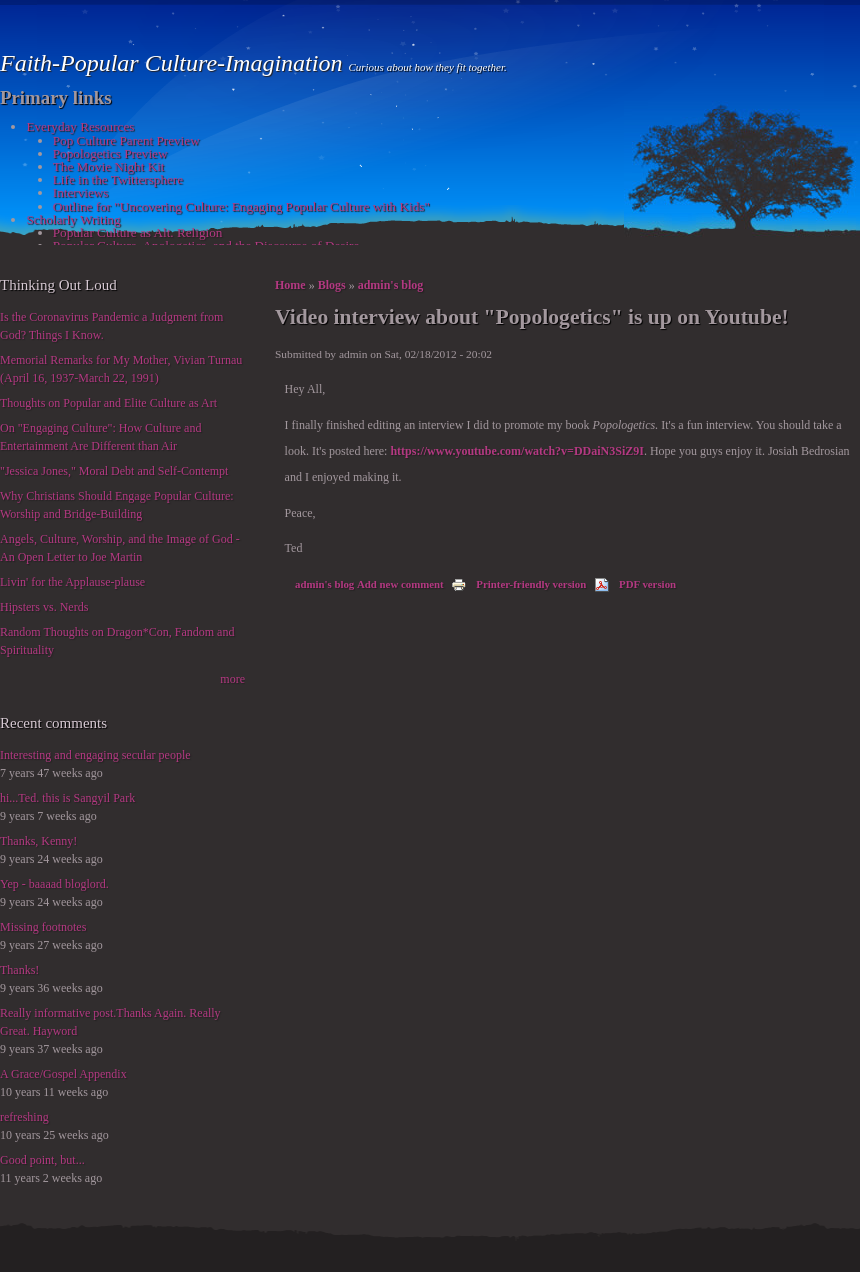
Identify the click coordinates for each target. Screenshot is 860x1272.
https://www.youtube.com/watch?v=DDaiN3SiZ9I (517, 451)
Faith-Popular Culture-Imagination (174, 63)
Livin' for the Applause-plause (72, 582)
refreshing (24, 1117)
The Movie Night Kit (109, 166)
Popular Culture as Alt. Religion (138, 232)
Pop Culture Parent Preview (126, 140)
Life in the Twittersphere (118, 179)
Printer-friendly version (518, 584)
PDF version (635, 584)
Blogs (332, 285)
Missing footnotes (43, 927)
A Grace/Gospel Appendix (63, 1074)
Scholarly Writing (73, 219)
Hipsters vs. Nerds (44, 607)
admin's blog (391, 285)
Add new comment (400, 584)
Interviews (81, 192)
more (232, 679)
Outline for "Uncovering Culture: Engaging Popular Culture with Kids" (241, 206)
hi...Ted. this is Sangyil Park (67, 798)
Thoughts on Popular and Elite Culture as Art (108, 403)
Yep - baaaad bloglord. (54, 884)
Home (290, 285)
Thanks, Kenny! (38, 841)
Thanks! (19, 970)
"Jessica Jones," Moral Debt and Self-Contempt (114, 471)
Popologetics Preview (110, 153)
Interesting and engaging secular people (95, 755)
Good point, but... (42, 1160)
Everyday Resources (80, 126)
